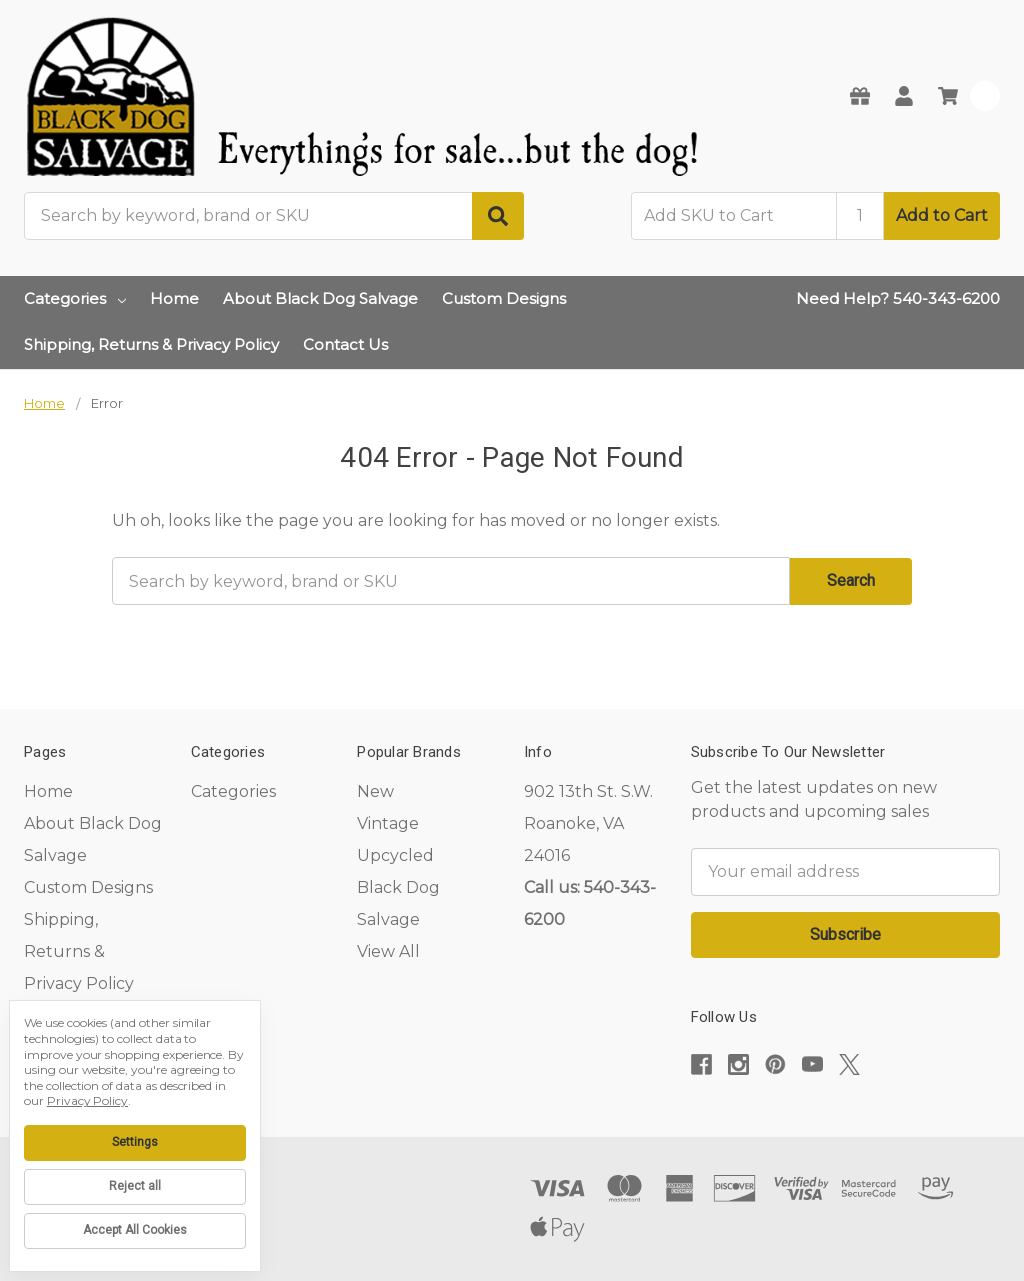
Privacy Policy (87, 1100)
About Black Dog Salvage (320, 298)
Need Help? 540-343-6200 (898, 298)
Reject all (135, 1186)
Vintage (388, 823)
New (375, 791)
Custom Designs (504, 298)
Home (174, 298)
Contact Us (345, 344)
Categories (75, 298)
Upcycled (395, 855)
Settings (135, 1142)
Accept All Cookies (135, 1230)
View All (388, 951)
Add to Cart (942, 215)
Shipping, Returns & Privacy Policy (151, 344)
